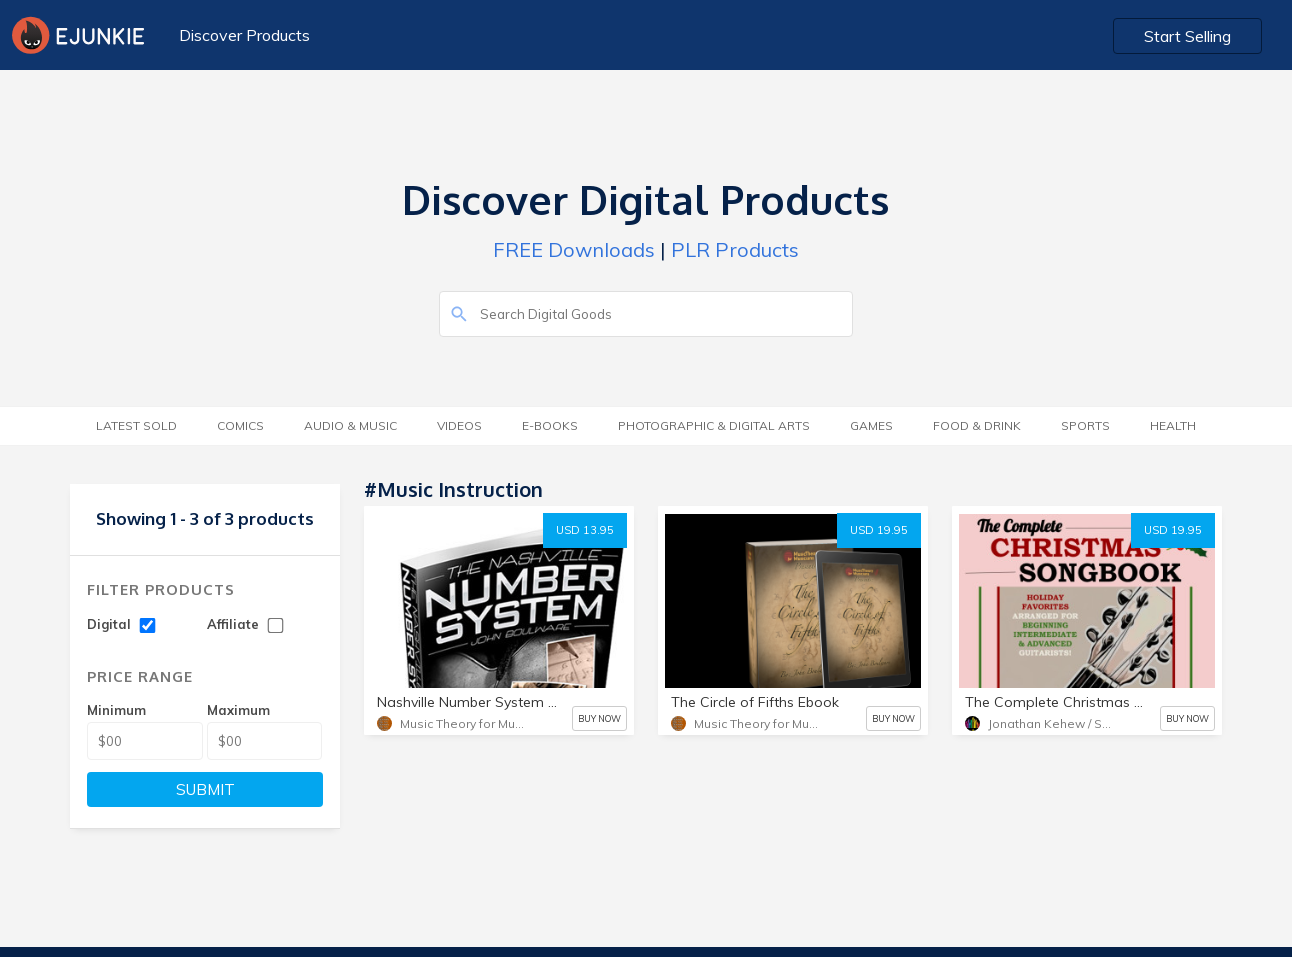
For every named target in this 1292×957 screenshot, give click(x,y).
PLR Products (735, 249)
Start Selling (1187, 36)
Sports (1085, 425)
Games (871, 425)
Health (1173, 425)
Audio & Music (350, 425)
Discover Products (244, 35)
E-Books (550, 425)
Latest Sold (136, 425)
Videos (459, 425)
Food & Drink (977, 425)
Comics (240, 425)
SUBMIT (205, 789)
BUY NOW (599, 718)
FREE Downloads (574, 249)
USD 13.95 (585, 530)
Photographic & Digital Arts (714, 425)
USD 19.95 (879, 530)
